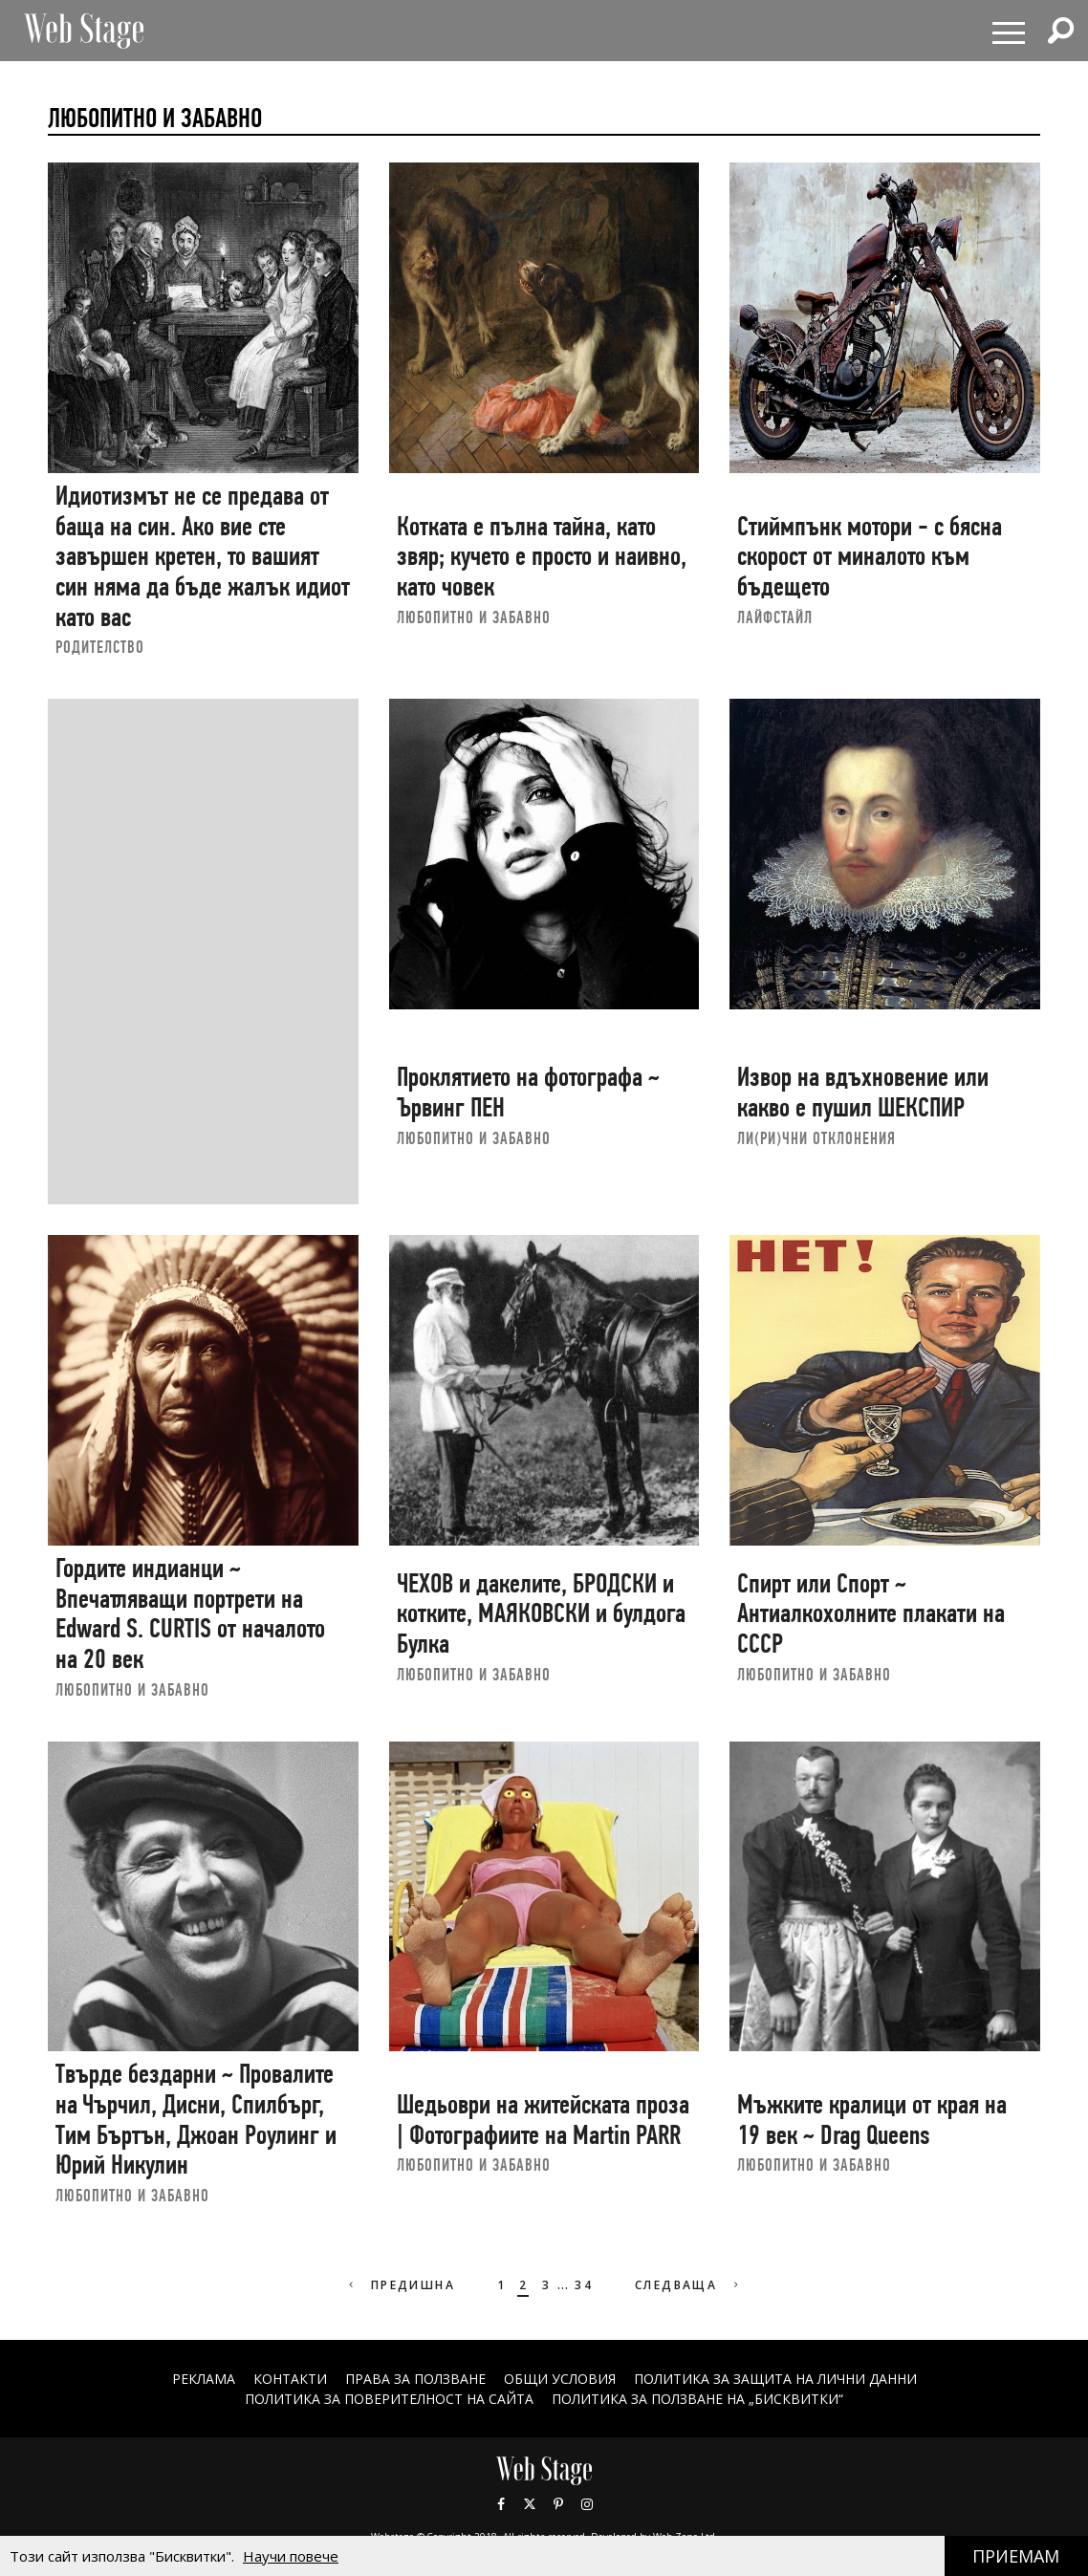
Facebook (501, 2504)
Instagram (587, 2504)
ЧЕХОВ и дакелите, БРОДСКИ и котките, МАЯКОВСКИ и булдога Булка (541, 1613)
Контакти (290, 2379)
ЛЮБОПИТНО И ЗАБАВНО (474, 617)
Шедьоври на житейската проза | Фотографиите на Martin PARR (543, 2120)
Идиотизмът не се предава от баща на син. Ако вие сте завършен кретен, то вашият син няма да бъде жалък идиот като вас (202, 556)
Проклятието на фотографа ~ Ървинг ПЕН (528, 1092)
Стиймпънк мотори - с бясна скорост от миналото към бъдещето (869, 556)
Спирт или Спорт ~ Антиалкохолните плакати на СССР (871, 1613)
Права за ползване (415, 2379)
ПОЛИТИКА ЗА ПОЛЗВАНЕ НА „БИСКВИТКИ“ (697, 2399)
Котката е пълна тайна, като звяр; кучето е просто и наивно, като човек (541, 556)
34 (584, 2285)
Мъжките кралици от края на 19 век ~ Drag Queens (872, 2120)
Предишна (400, 2285)
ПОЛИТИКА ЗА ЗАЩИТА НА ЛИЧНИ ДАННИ (775, 2379)
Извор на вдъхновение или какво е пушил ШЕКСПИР (863, 1092)
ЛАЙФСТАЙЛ (775, 617)
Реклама (203, 2379)
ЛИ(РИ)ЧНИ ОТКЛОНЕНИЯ (816, 1138)
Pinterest (558, 2504)
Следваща (689, 2285)
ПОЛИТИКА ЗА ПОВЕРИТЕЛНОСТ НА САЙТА (389, 2399)
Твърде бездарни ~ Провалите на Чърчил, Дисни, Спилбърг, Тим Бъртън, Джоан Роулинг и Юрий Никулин (196, 2119)
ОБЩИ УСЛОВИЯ (560, 2379)
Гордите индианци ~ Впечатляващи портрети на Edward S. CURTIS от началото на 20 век (190, 1613)
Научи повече (290, 2555)
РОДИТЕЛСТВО (99, 647)
